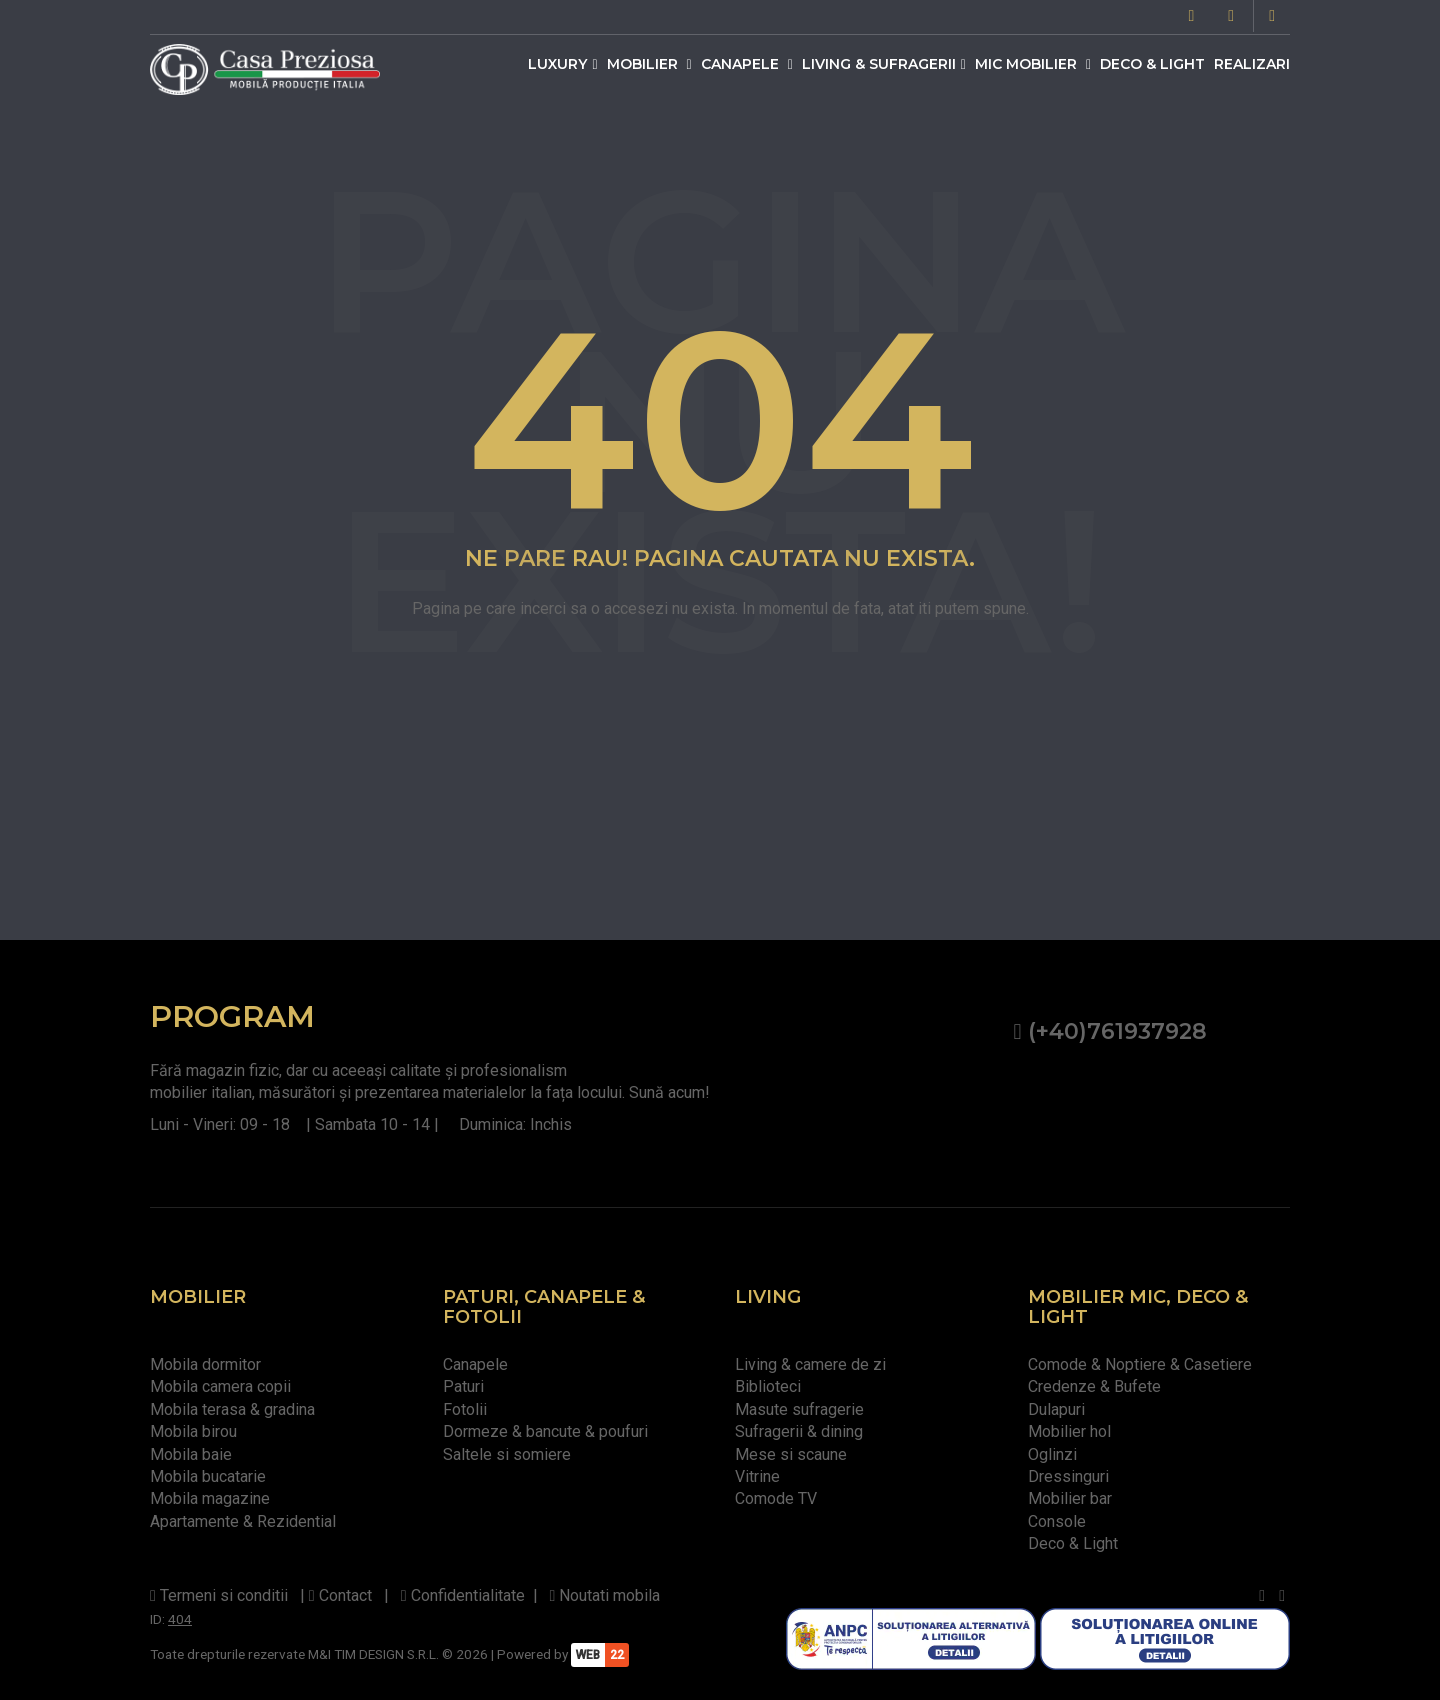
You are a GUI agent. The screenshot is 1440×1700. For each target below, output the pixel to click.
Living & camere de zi (810, 1364)
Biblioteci (768, 1386)
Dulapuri (1056, 1409)
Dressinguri (1068, 1476)
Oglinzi (1052, 1454)
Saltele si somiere (507, 1454)
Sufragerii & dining (799, 1431)
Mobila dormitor (205, 1364)
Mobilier (649, 64)
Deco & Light (1152, 64)
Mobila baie (191, 1454)
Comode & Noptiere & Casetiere (1140, 1364)
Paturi (463, 1386)
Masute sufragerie (799, 1409)
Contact (340, 1595)
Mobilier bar (1070, 1498)
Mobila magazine (210, 1498)
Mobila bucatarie (208, 1476)
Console (1057, 1521)
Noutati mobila (605, 1595)
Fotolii (465, 1409)
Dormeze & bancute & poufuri (545, 1431)
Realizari (1252, 64)
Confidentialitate (463, 1595)
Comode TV (776, 1498)
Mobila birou (193, 1431)
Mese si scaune (791, 1454)
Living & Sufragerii (884, 64)
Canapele (747, 64)
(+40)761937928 (1109, 1031)
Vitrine (757, 1476)
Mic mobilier (1033, 64)
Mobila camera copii (220, 1386)
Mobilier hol (1069, 1431)
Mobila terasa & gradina (232, 1409)
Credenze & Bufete (1094, 1386)
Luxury (562, 64)
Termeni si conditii (219, 1595)
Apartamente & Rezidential (243, 1521)
